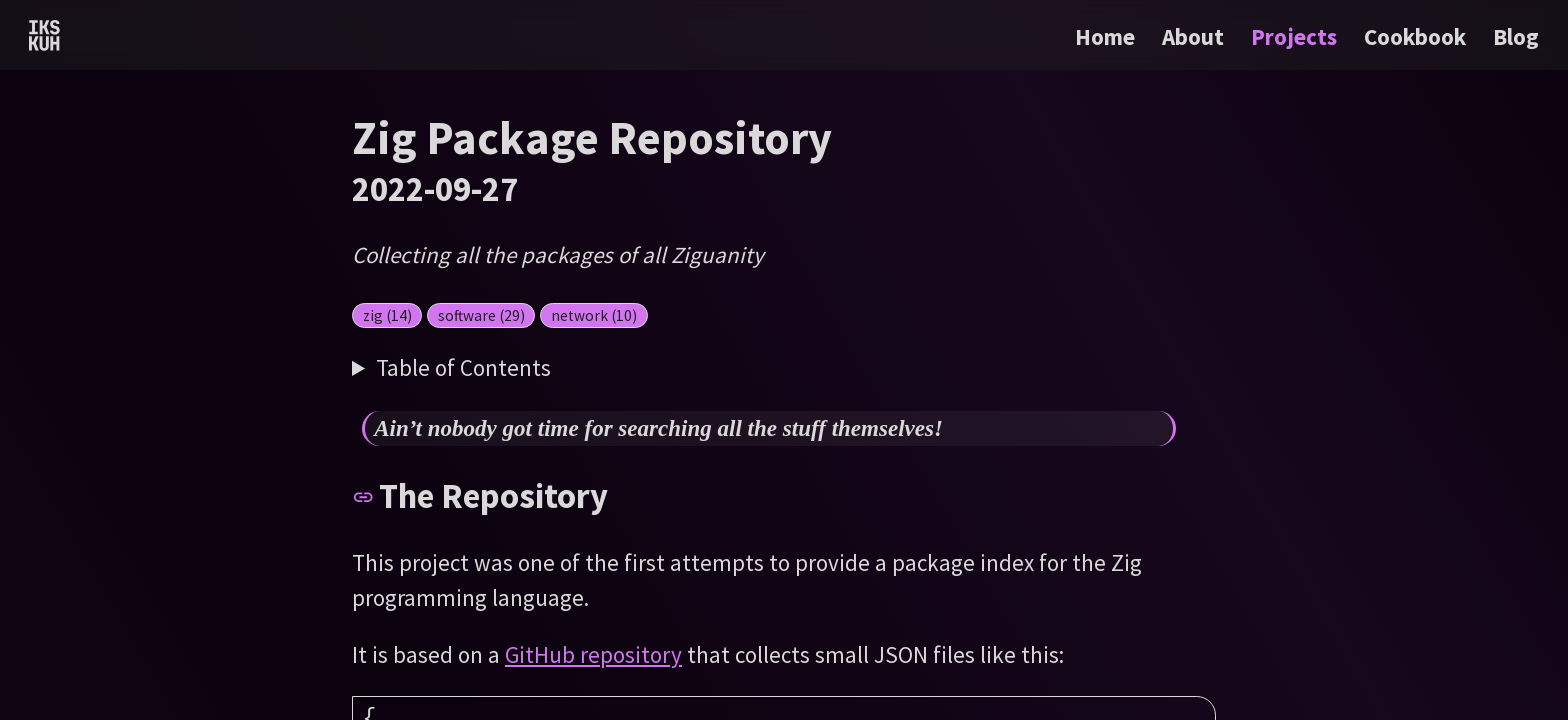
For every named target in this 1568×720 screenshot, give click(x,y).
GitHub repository (593, 654)
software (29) (481, 315)
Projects (1296, 36)
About (1195, 36)
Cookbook (1417, 36)
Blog (1516, 36)
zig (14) (387, 315)
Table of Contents (463, 367)
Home (1105, 36)
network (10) (594, 315)
